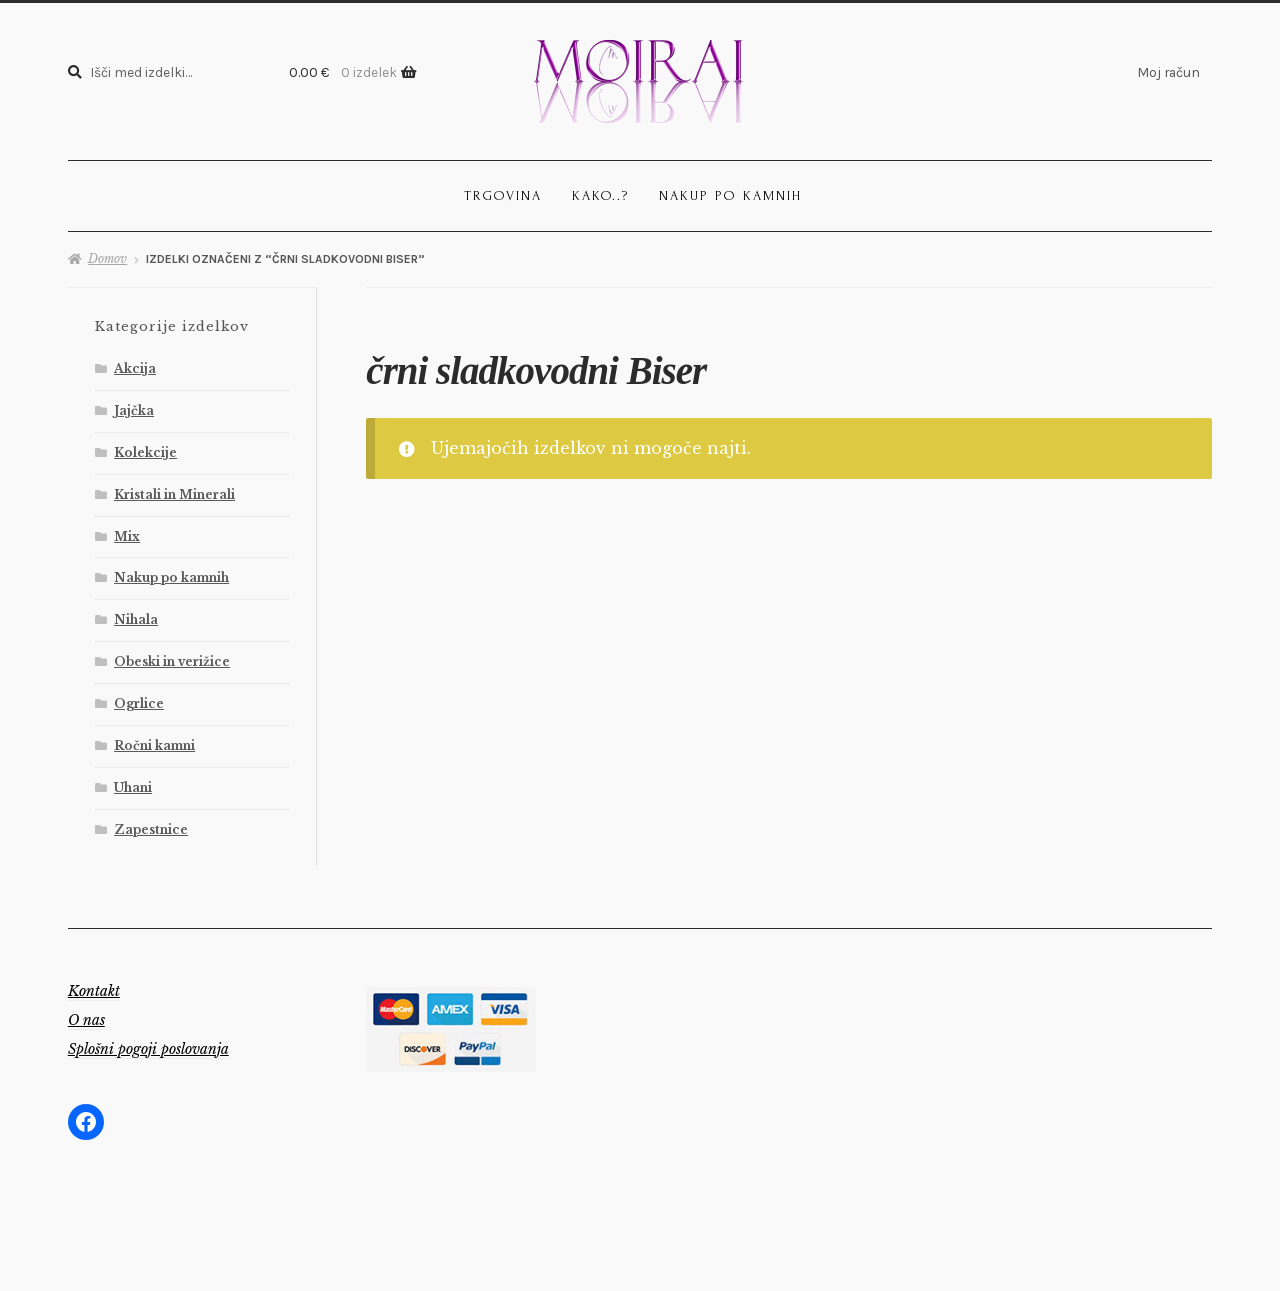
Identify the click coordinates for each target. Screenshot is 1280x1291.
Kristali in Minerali (174, 494)
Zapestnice (151, 829)
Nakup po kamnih (730, 195)
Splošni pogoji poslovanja (148, 1049)
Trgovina (503, 195)
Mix (127, 536)
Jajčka (134, 410)
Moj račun (1168, 72)
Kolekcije (145, 452)
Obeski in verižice (172, 661)
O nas (86, 1020)
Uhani (133, 787)
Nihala (136, 619)
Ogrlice (139, 703)
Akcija (135, 368)
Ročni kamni (154, 745)
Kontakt (94, 991)
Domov (107, 258)
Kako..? (600, 195)
